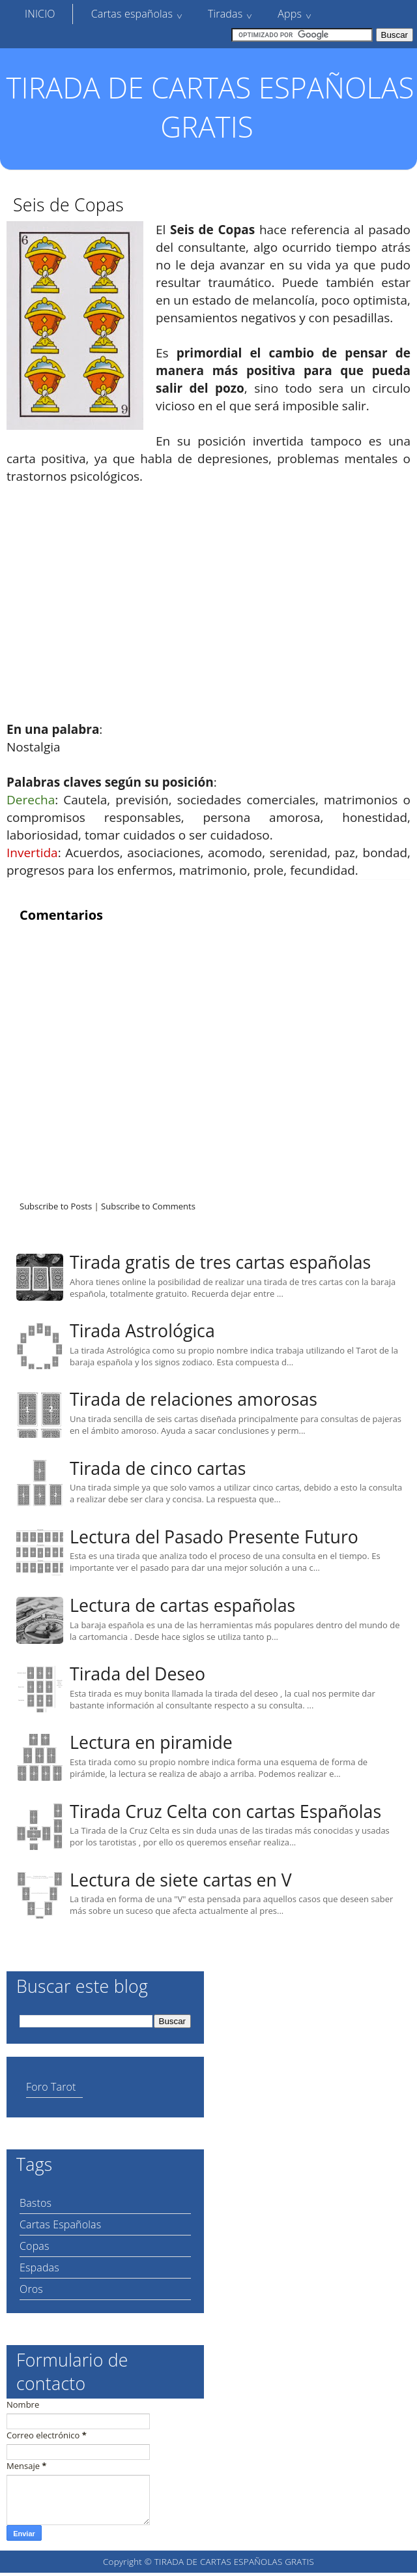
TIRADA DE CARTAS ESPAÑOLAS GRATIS (210, 107)
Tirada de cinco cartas (158, 1468)
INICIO (40, 14)
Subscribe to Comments (148, 1206)
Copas (35, 2246)
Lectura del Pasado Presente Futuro (214, 1537)
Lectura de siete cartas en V (181, 1880)
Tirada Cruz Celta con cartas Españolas (225, 1811)
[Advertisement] (208, 594)
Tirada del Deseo (137, 1674)
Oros (31, 2289)
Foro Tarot (51, 2087)
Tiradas (225, 14)
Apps (290, 14)
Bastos (35, 2203)
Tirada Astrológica (142, 1330)
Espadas (39, 2267)
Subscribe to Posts (56, 1206)
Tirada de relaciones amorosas (193, 1399)
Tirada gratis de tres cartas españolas (220, 1262)
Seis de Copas (68, 205)
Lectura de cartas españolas (182, 1605)
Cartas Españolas (60, 2224)
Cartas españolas (132, 14)
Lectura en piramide (151, 1742)
